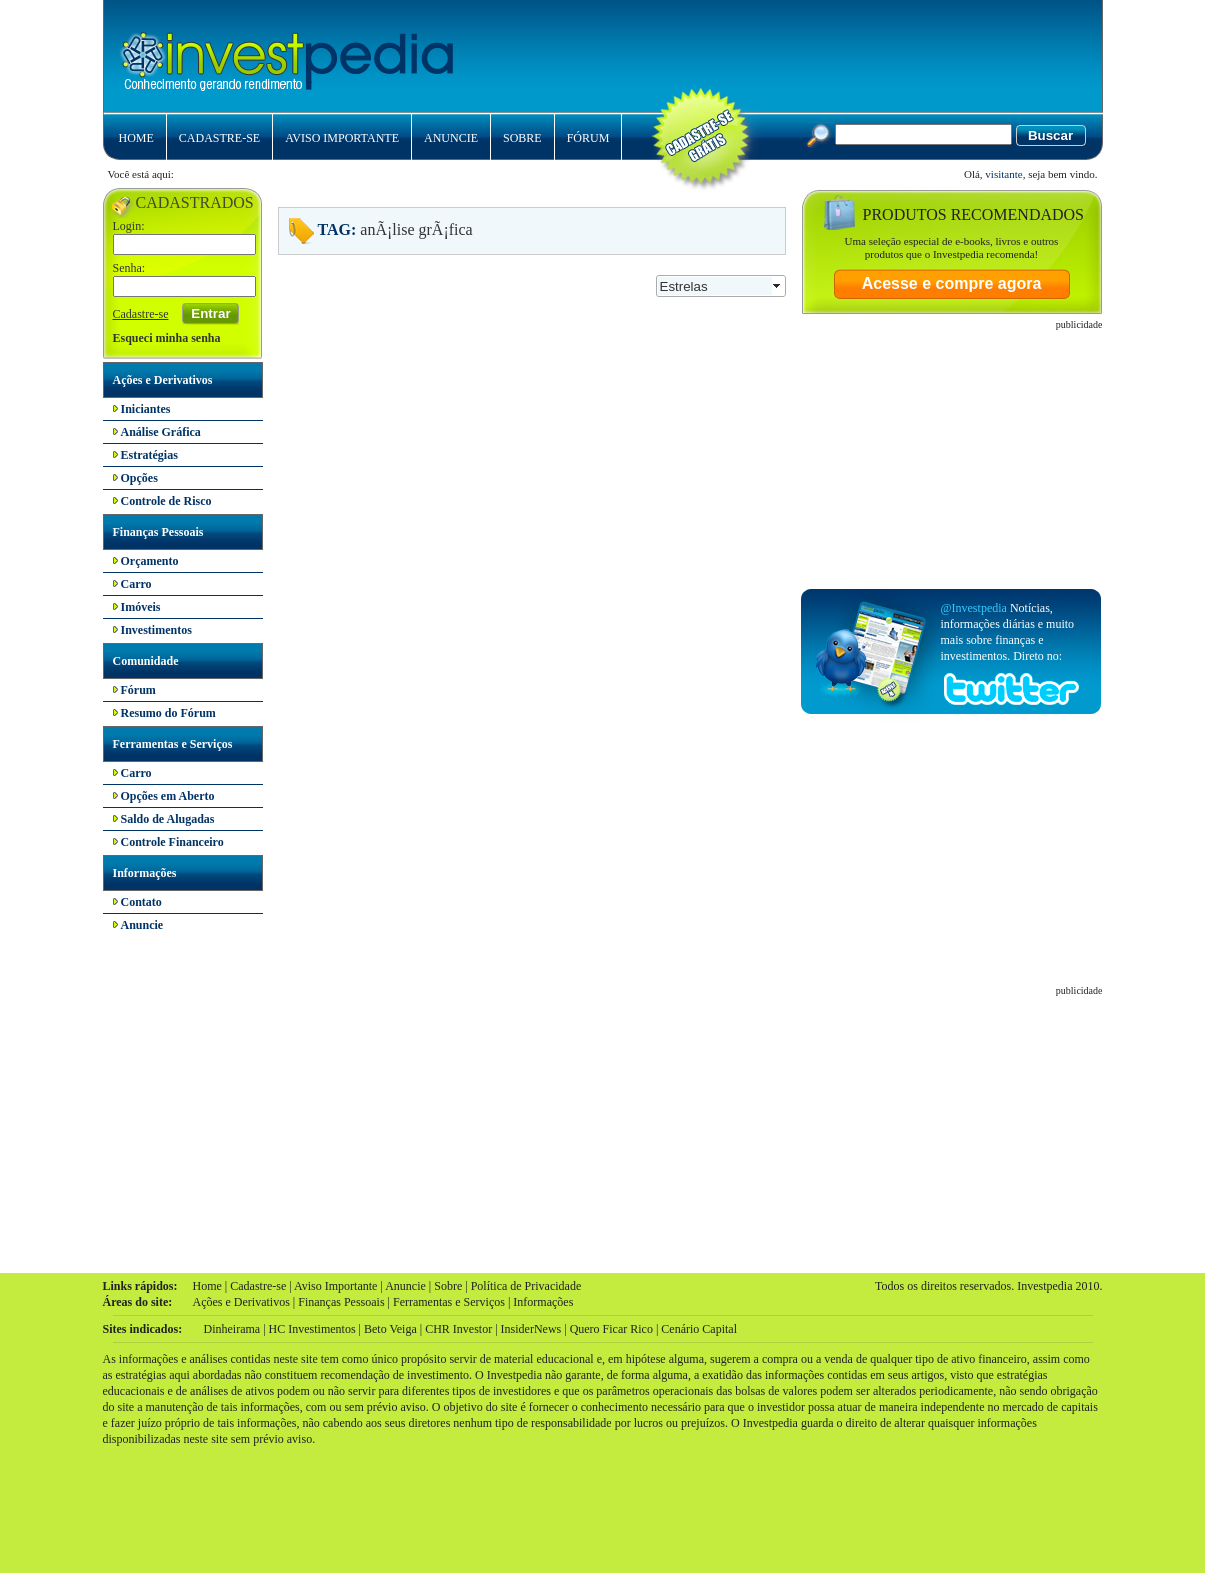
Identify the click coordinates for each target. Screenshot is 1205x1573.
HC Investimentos (312, 1329)
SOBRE (522, 138)
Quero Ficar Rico (611, 1329)
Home (207, 1286)
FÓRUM (588, 138)
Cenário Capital (699, 1329)
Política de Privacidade (526, 1286)
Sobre (448, 1286)
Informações (145, 873)
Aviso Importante (335, 1286)
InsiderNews (531, 1329)
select (778, 286)
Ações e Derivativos (163, 380)
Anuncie (405, 1286)
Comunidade (146, 661)
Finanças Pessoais (158, 532)
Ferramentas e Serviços (173, 744)
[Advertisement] (848, 50)
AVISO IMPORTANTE (342, 138)
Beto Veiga (390, 1329)
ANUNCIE (451, 138)
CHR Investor (458, 1329)
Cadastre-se (141, 314)
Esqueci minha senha (167, 338)
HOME (136, 138)
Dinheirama (232, 1329)
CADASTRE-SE (219, 138)
